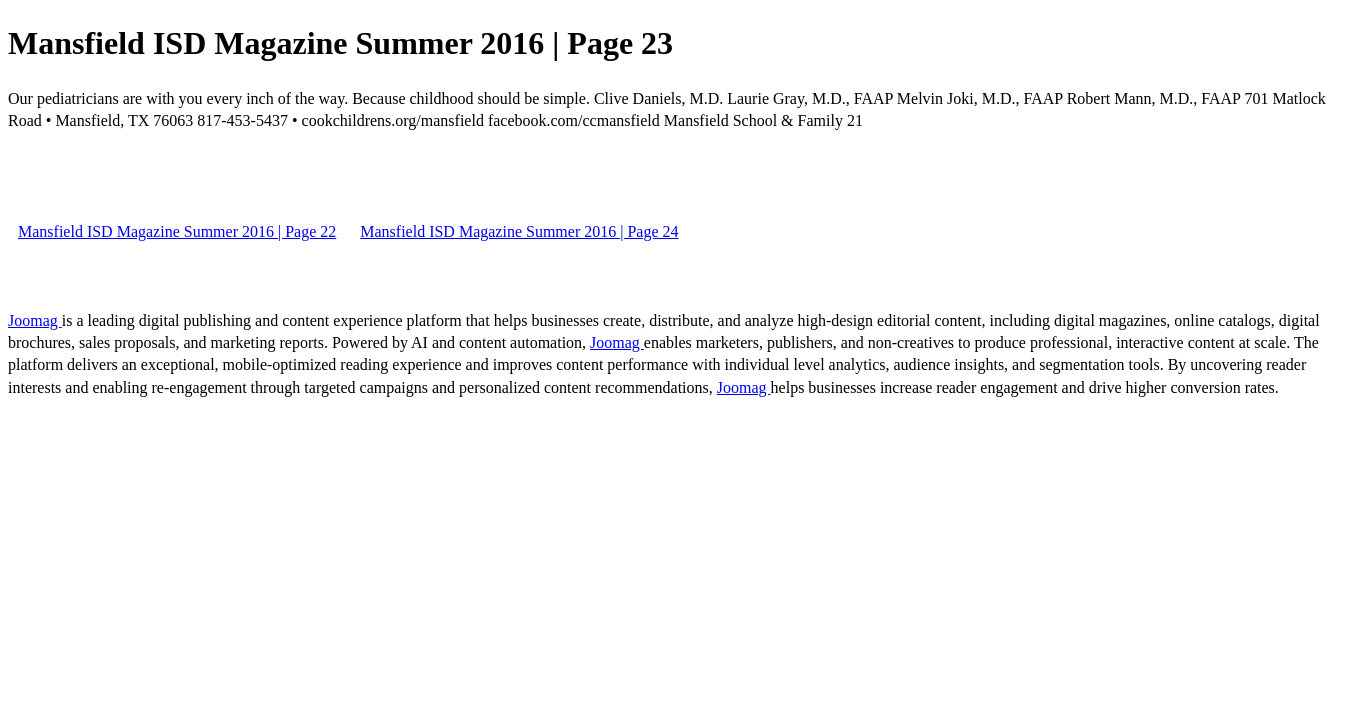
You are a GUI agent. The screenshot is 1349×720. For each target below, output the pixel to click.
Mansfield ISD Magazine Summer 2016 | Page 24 (519, 231)
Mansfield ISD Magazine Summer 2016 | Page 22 (177, 231)
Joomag (35, 320)
